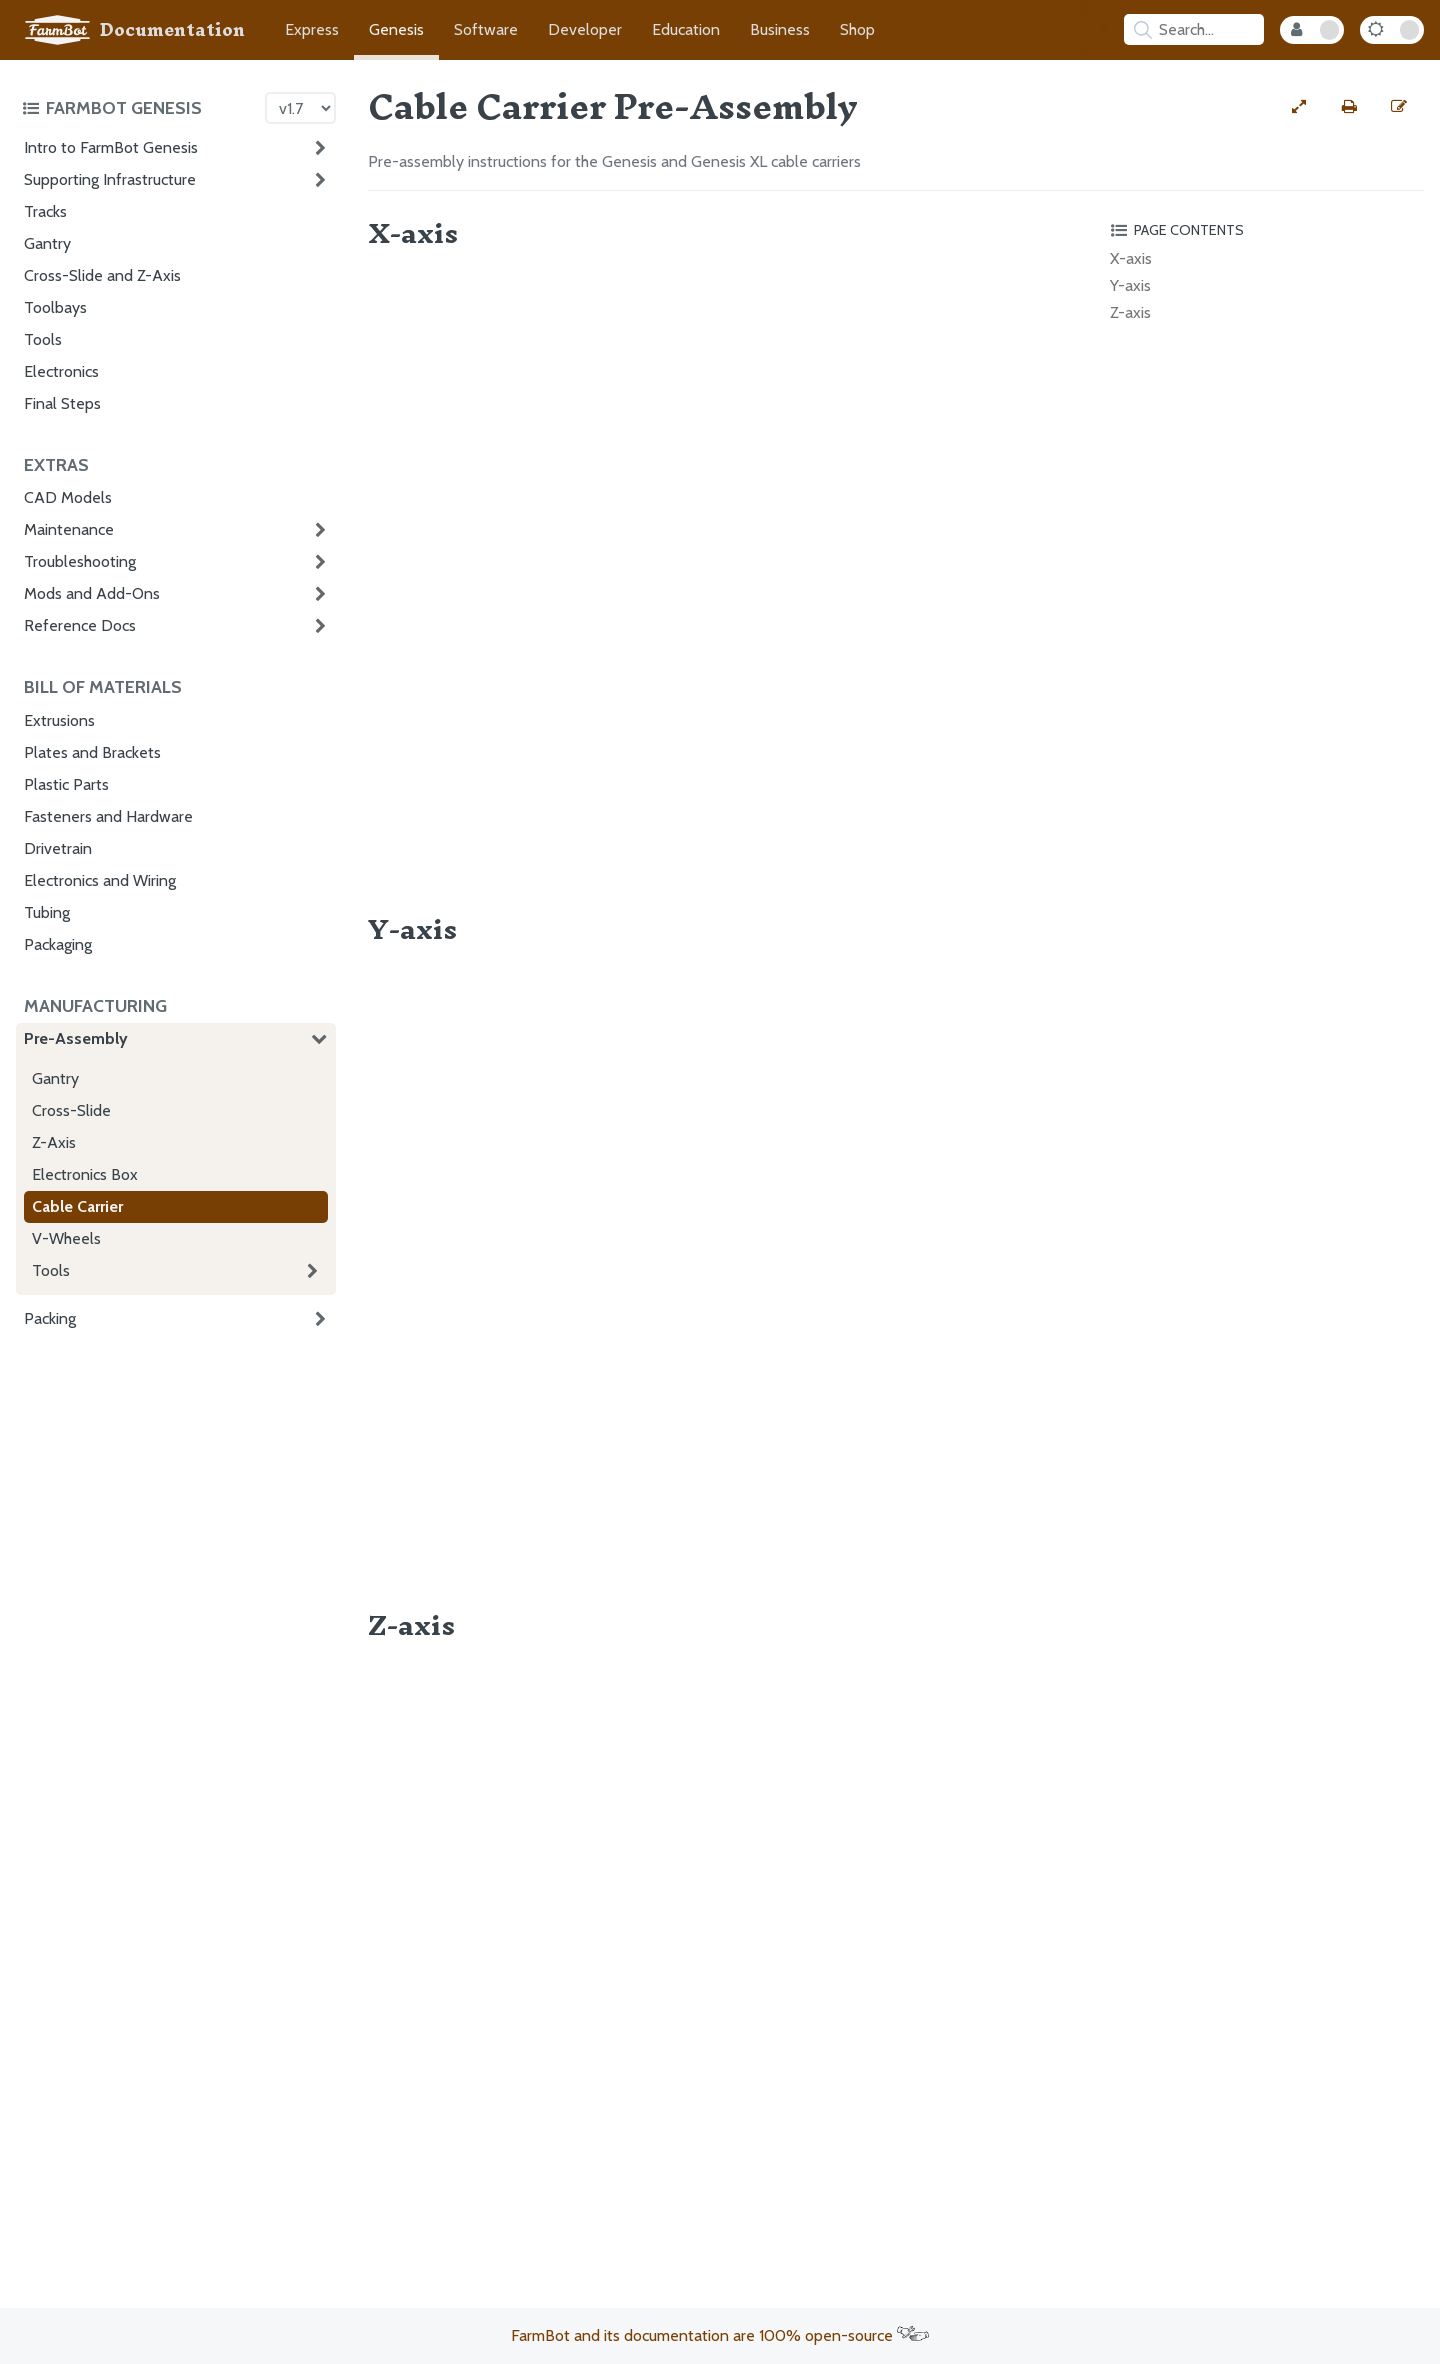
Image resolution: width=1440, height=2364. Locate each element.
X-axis (1131, 258)
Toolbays (55, 307)
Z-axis (1130, 312)
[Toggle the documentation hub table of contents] (138, 108)
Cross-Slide (71, 1110)
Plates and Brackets (92, 752)
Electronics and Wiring (100, 880)
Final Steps (62, 403)
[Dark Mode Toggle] (1392, 30)
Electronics (61, 371)
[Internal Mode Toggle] (1312, 30)
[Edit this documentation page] (1399, 107)
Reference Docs (80, 625)
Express (312, 29)
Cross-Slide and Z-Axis (102, 275)
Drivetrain (58, 848)
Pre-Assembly (76, 1038)
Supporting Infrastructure (110, 179)
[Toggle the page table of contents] (1264, 230)
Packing (50, 1318)
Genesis (396, 29)
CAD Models (68, 497)
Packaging (58, 944)
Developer (585, 29)
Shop (857, 29)
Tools (43, 339)
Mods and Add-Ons (92, 593)
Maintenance (69, 529)
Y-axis (1130, 285)
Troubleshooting (80, 561)
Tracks (45, 211)
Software (486, 29)
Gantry (47, 243)
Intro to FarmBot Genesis (111, 147)
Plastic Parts (66, 784)
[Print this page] (1349, 107)
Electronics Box (85, 1174)
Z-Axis (54, 1142)
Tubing (47, 912)
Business (780, 29)
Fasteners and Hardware (108, 816)
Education (686, 29)
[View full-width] (1299, 107)
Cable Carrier (77, 1206)
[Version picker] (300, 108)
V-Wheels (66, 1238)
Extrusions (59, 720)
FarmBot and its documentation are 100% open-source (720, 2335)
